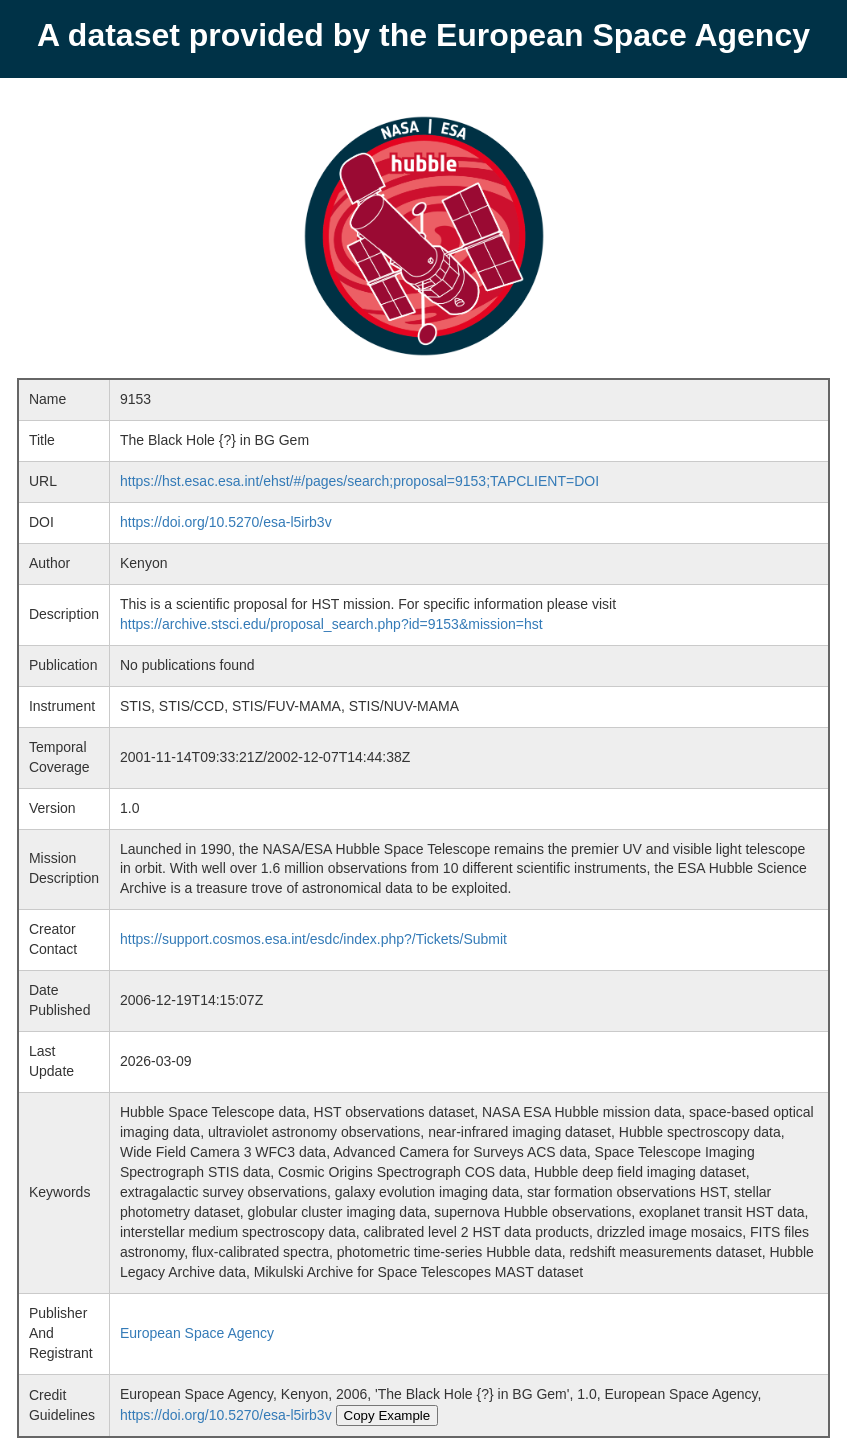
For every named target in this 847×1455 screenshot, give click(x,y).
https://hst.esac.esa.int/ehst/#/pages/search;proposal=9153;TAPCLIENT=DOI (359, 481)
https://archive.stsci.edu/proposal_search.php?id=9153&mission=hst (331, 624)
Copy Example (387, 1415)
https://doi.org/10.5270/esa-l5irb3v (226, 522)
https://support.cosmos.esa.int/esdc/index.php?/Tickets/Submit (313, 939)
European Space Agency (197, 1333)
